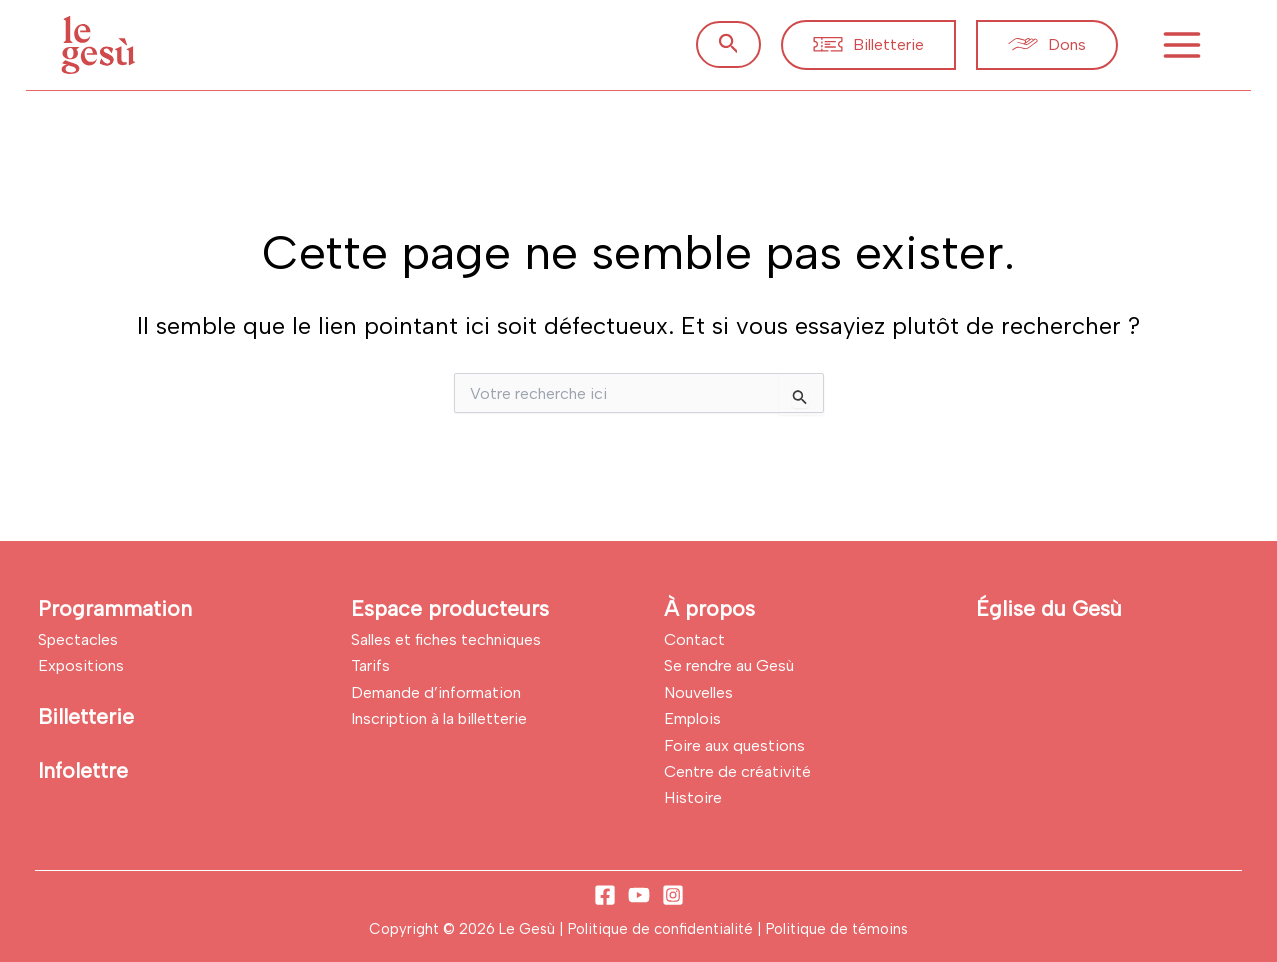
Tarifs (370, 665)
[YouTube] (639, 895)
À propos (709, 608)
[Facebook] (605, 895)
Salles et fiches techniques (446, 639)
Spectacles (78, 639)
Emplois (692, 718)
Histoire (693, 797)
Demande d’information (436, 692)
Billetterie (86, 716)
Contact (694, 639)
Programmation (115, 608)
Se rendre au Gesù (729, 665)
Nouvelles (698, 692)
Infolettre (83, 770)
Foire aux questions (734, 745)
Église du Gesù (1049, 608)
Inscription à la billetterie (439, 718)
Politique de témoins (837, 929)
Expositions (81, 665)
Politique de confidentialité (662, 929)
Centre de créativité (737, 771)
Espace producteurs (450, 608)
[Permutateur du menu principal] (1182, 45)
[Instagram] (673, 895)
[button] (729, 44)
